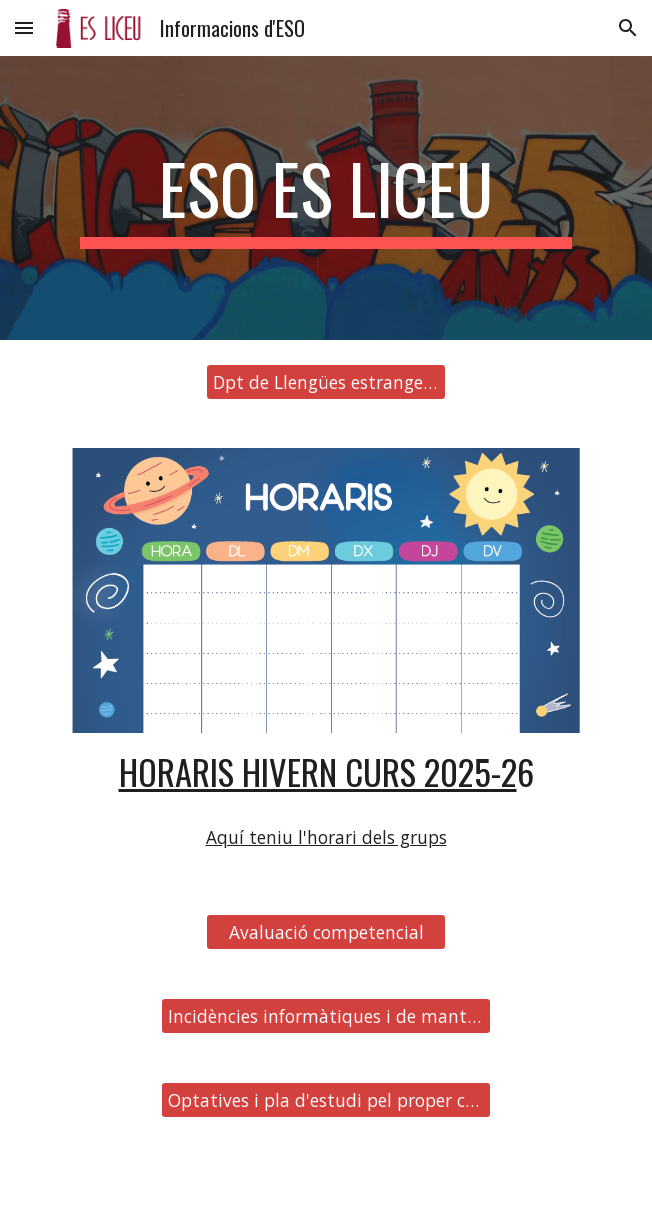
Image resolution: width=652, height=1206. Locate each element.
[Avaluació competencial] (326, 932)
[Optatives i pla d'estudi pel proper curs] (325, 1100)
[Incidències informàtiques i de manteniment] (325, 1016)
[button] (24, 27)
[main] (325, 198)
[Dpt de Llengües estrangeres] (326, 382)
